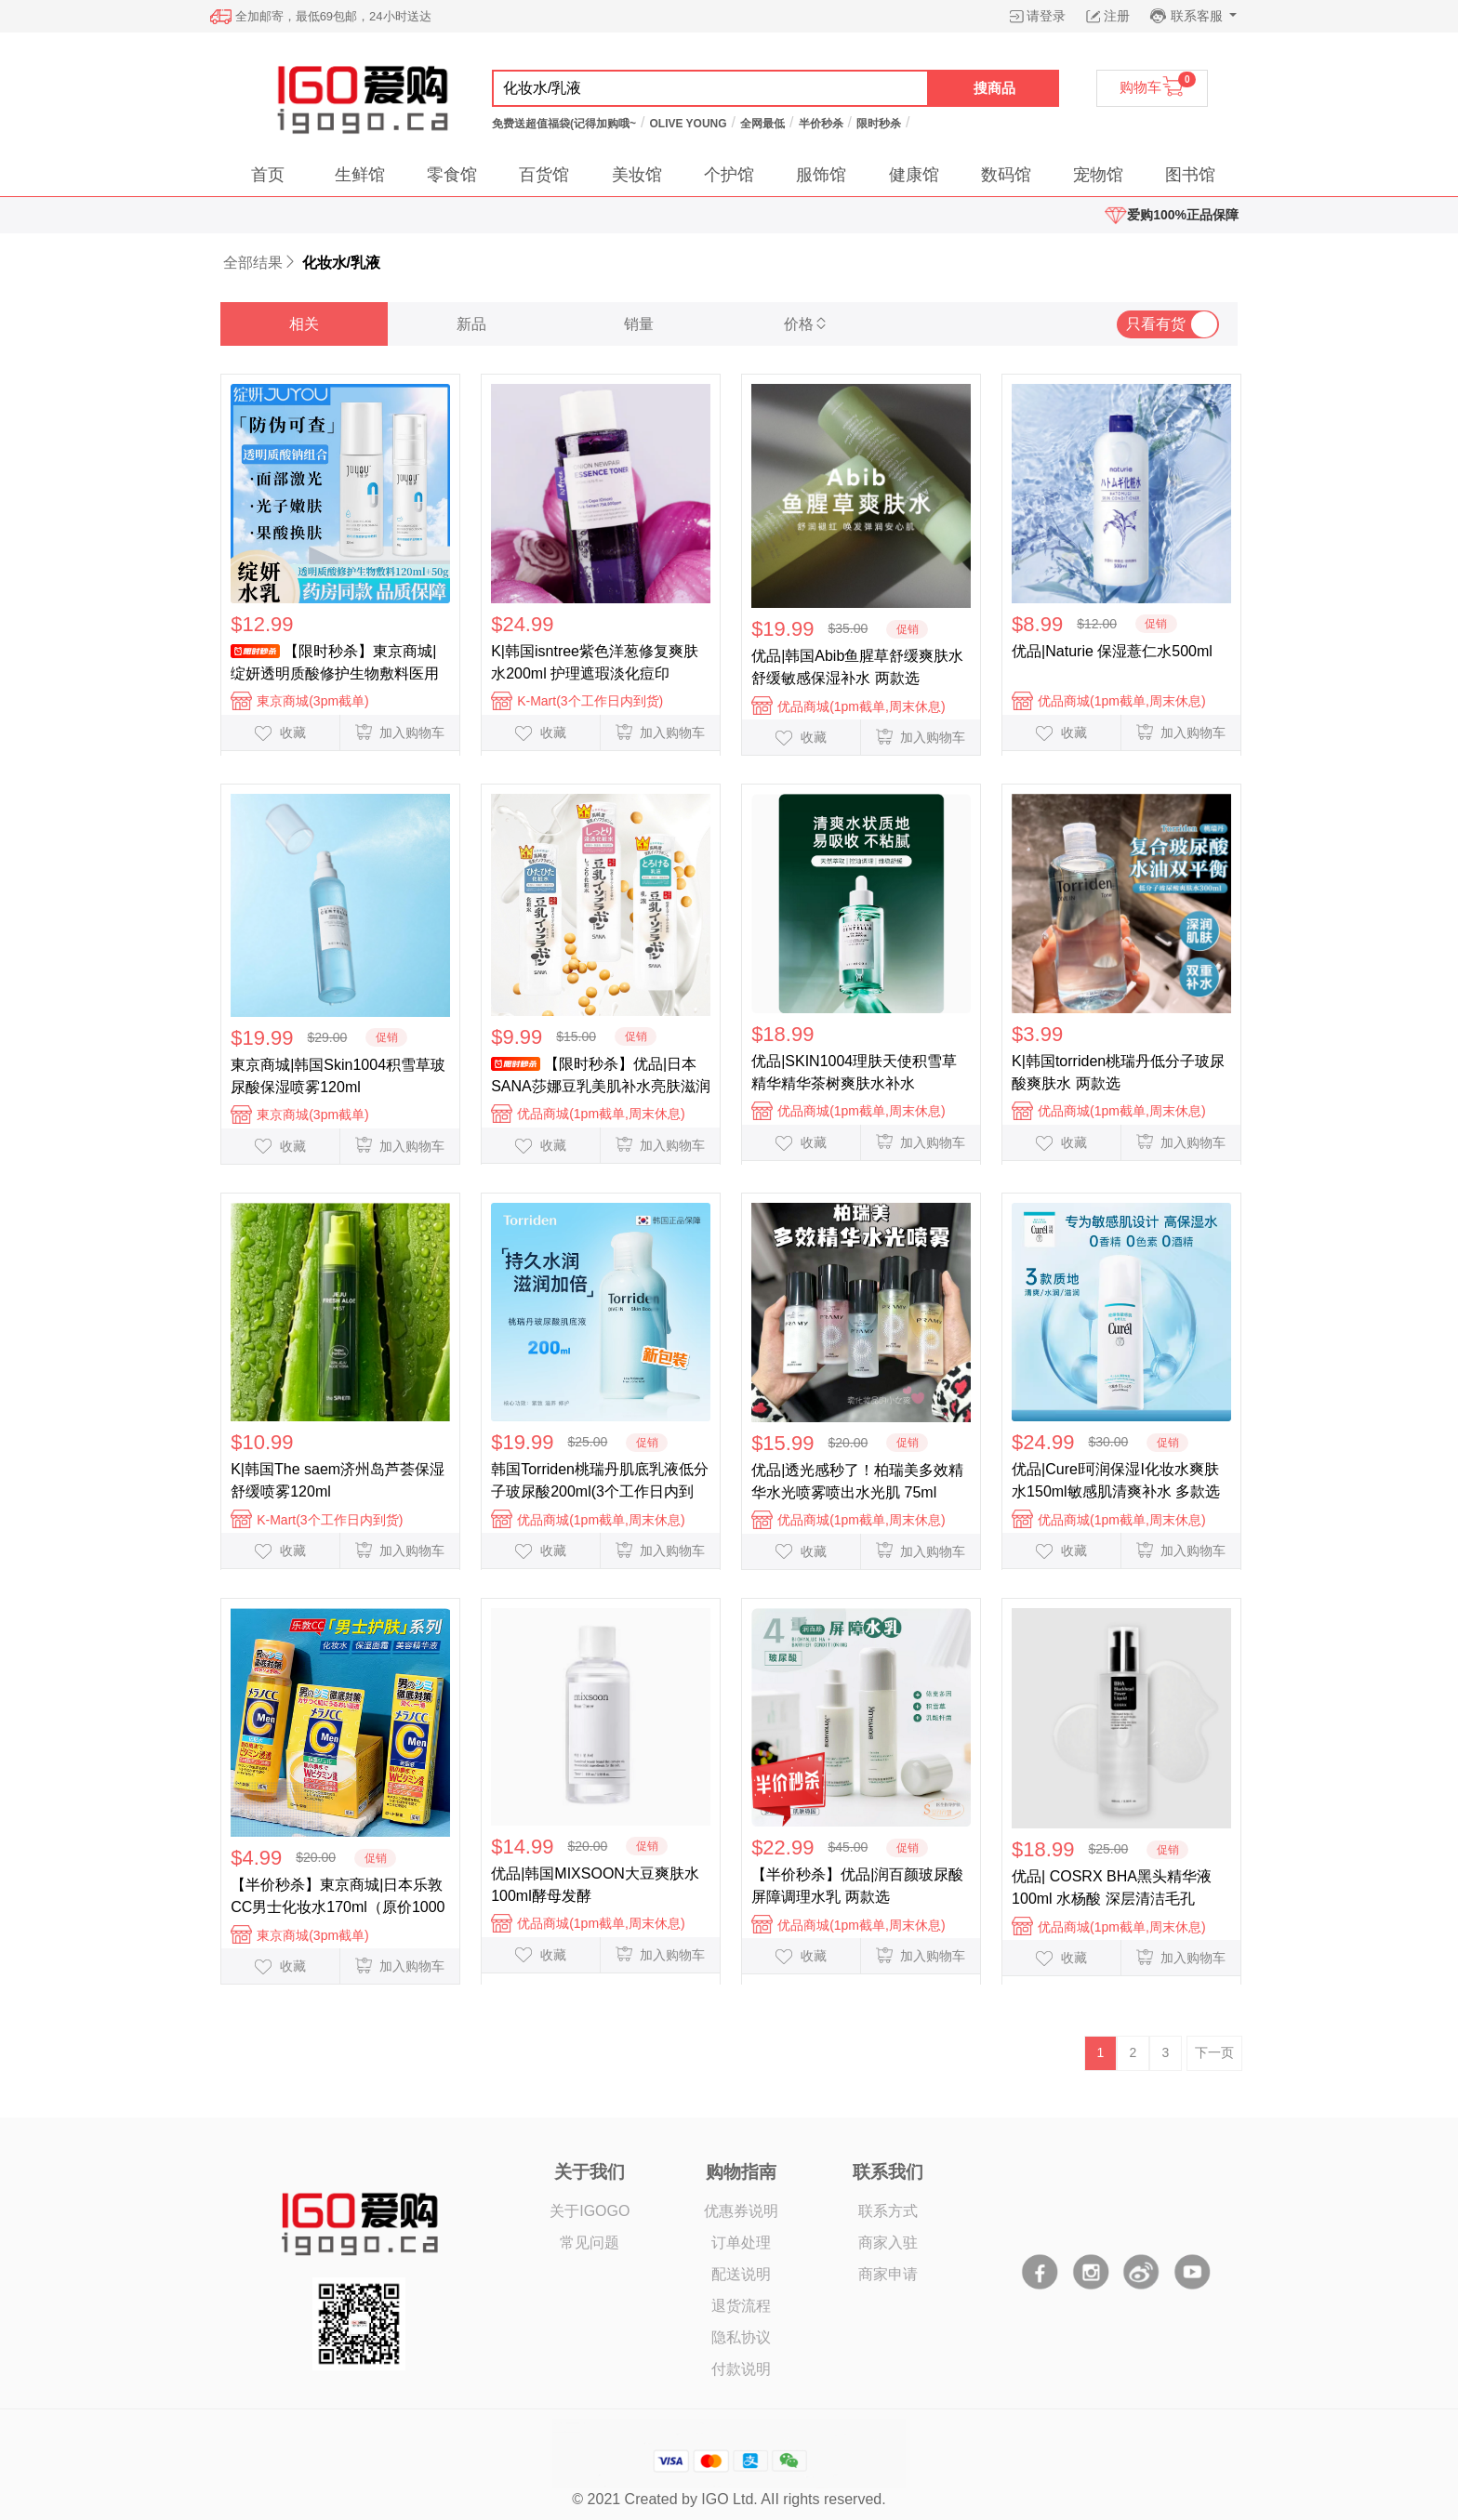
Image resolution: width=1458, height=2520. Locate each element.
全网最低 (762, 123)
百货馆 (544, 174)
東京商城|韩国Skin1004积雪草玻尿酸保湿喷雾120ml (338, 1076)
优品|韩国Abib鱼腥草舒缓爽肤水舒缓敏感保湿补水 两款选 (857, 667)
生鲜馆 (360, 174)
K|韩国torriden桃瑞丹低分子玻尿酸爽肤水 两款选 (1118, 1072)
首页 (268, 174)
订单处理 (741, 2242)
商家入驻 (888, 2242)
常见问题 (589, 2242)
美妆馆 (637, 174)
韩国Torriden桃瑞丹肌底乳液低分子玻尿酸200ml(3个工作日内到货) (600, 1480)
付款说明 (741, 2369)
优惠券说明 (741, 2211)
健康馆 (914, 174)
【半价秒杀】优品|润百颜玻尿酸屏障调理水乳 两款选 (857, 1886)
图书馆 (1190, 174)
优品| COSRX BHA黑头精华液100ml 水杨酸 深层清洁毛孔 (1112, 1887)
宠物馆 (1098, 174)
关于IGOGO (590, 2211)
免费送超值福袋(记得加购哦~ (564, 123)
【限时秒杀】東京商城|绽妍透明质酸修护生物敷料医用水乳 (335, 662)
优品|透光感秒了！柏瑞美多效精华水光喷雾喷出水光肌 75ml (857, 1481)
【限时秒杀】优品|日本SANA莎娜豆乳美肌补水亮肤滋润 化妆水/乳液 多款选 (600, 1075)
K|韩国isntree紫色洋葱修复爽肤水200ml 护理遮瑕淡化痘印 (594, 662)
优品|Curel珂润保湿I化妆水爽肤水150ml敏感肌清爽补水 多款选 (1116, 1480)
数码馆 (1006, 174)
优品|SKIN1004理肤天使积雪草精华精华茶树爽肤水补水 (854, 1072)
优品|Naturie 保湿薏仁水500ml (1112, 651)
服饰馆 (821, 174)
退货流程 (741, 2306)
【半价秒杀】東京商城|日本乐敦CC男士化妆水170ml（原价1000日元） (337, 1896)
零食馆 (452, 174)
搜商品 (994, 88)
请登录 (1046, 15)
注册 (1117, 15)
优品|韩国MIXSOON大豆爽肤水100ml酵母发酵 (595, 1885)
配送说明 (741, 2274)
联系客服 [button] (1198, 15)
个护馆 (729, 174)
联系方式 (888, 2211)
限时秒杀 (878, 123)
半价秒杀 (821, 123)
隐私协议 (741, 2337)
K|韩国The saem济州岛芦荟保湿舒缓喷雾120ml (337, 1480)
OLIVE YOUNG (687, 123)
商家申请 (888, 2274)
